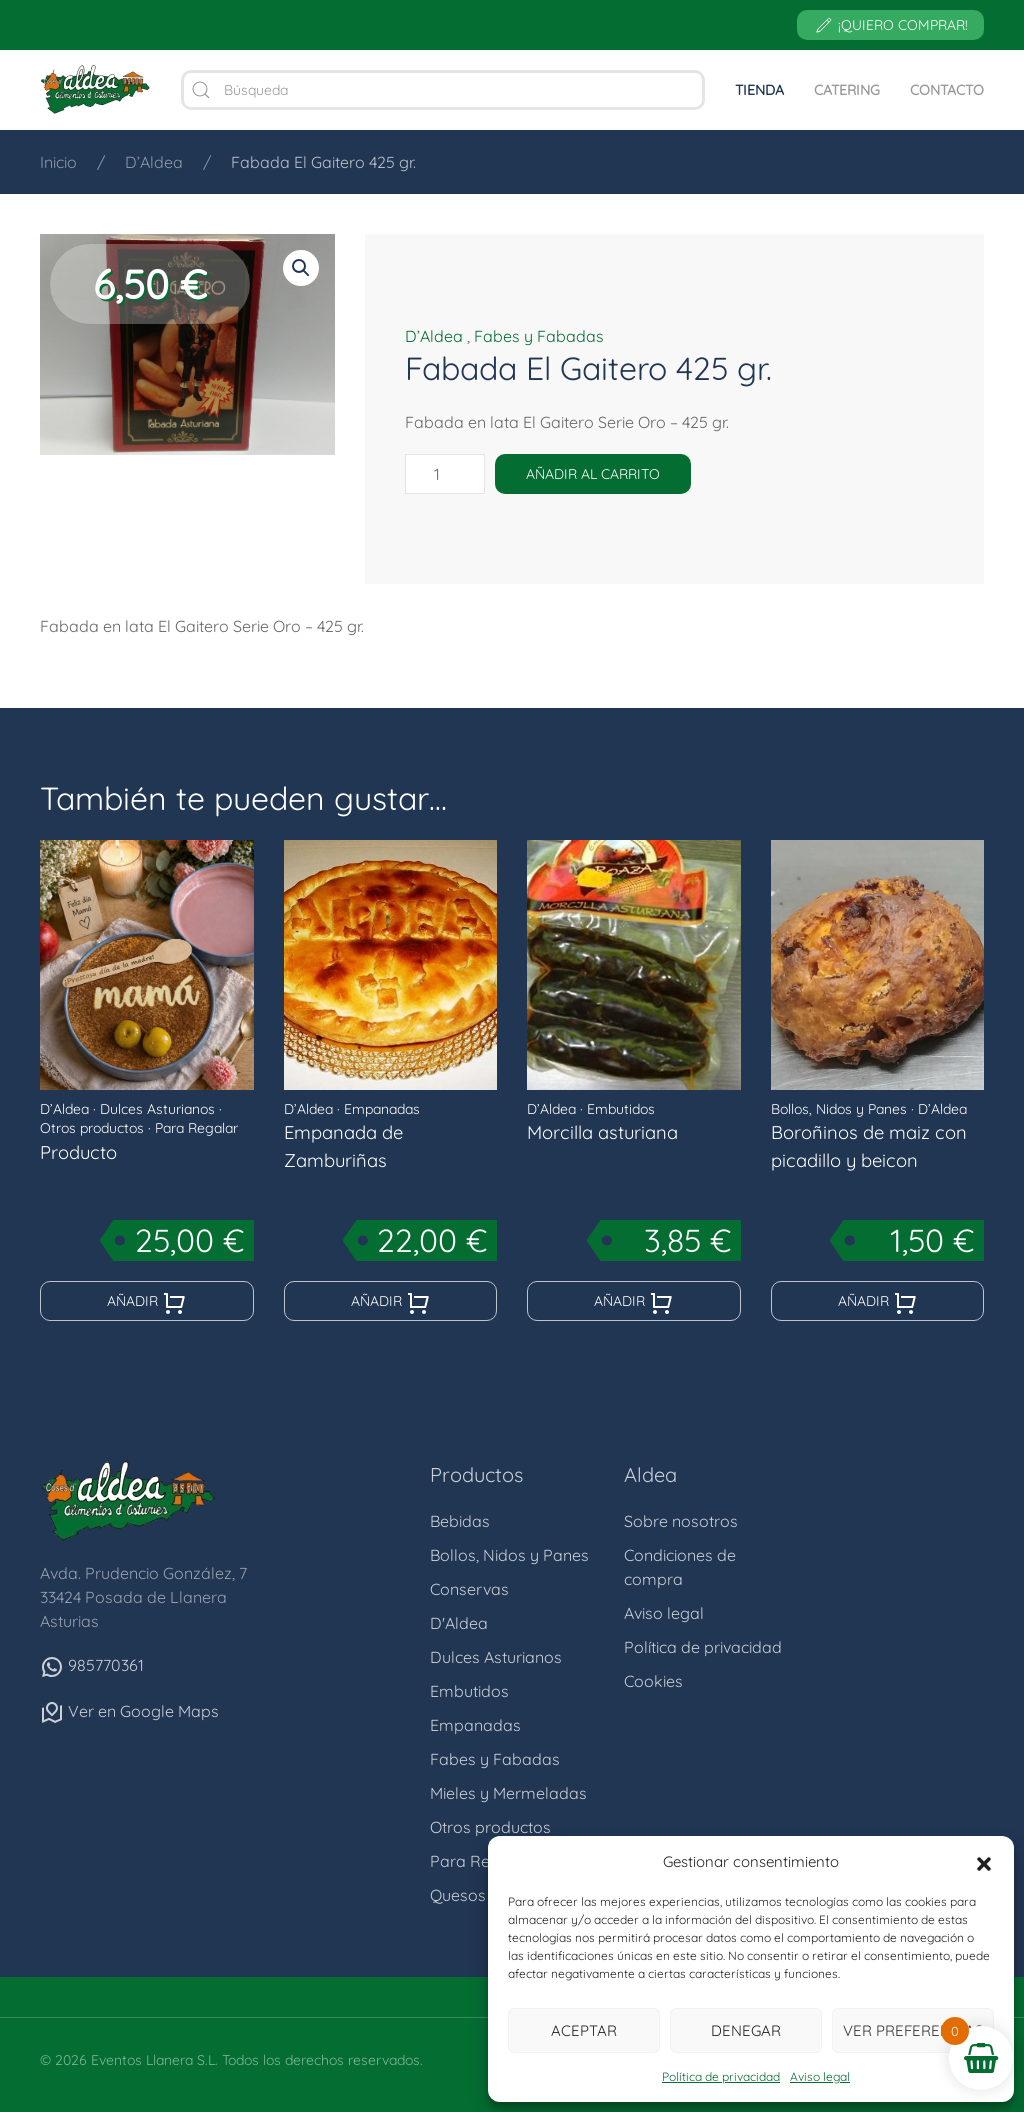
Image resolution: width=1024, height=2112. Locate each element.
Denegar (746, 2030)
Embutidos (621, 1109)
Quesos (458, 1895)
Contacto (947, 90)
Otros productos (92, 1128)
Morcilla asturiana (602, 1132)
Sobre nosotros (681, 1521)
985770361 (92, 1665)
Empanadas (382, 1109)
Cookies (653, 1681)
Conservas (469, 1589)
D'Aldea (459, 1623)
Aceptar (584, 2030)
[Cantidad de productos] (445, 474)
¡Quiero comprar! (890, 25)
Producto (78, 1152)
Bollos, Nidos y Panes (839, 1109)
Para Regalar (196, 1128)
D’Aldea (434, 336)
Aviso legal (820, 2076)
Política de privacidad (721, 2076)
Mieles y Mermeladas (508, 1793)
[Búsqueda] (443, 90)
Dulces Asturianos (157, 1109)
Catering (847, 90)
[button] (984, 1862)
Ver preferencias (913, 2030)
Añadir (146, 1303)
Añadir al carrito (593, 474)
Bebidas (460, 1521)
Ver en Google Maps (129, 1711)
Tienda (759, 90)
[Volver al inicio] (95, 90)
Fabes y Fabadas (539, 336)
